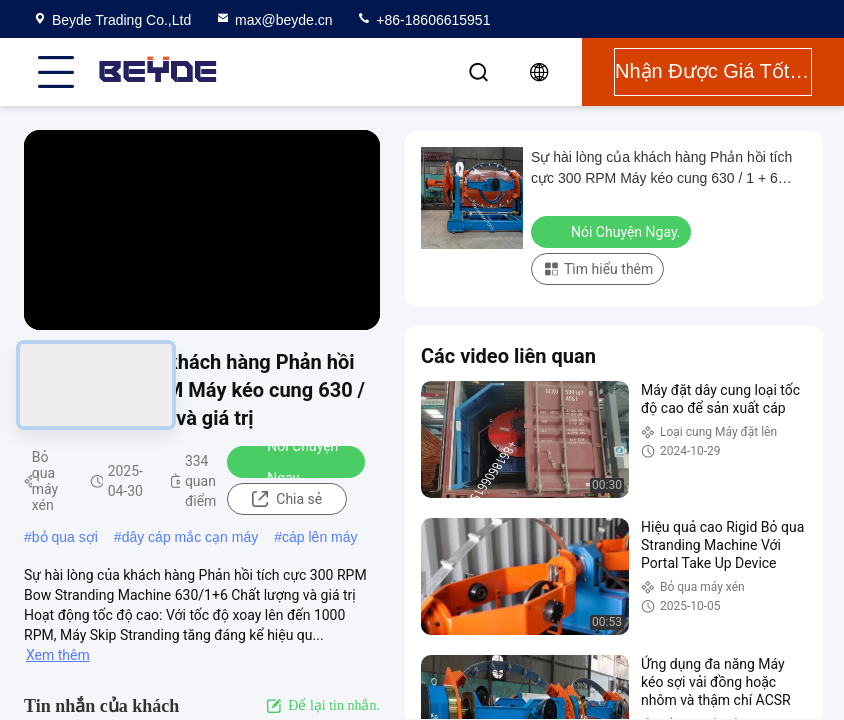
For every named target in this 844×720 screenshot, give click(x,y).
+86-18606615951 (423, 20)
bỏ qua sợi (65, 537)
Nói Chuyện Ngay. (289, 462)
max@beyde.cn (273, 20)
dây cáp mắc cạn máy (190, 537)
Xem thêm (58, 655)
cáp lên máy (319, 537)
